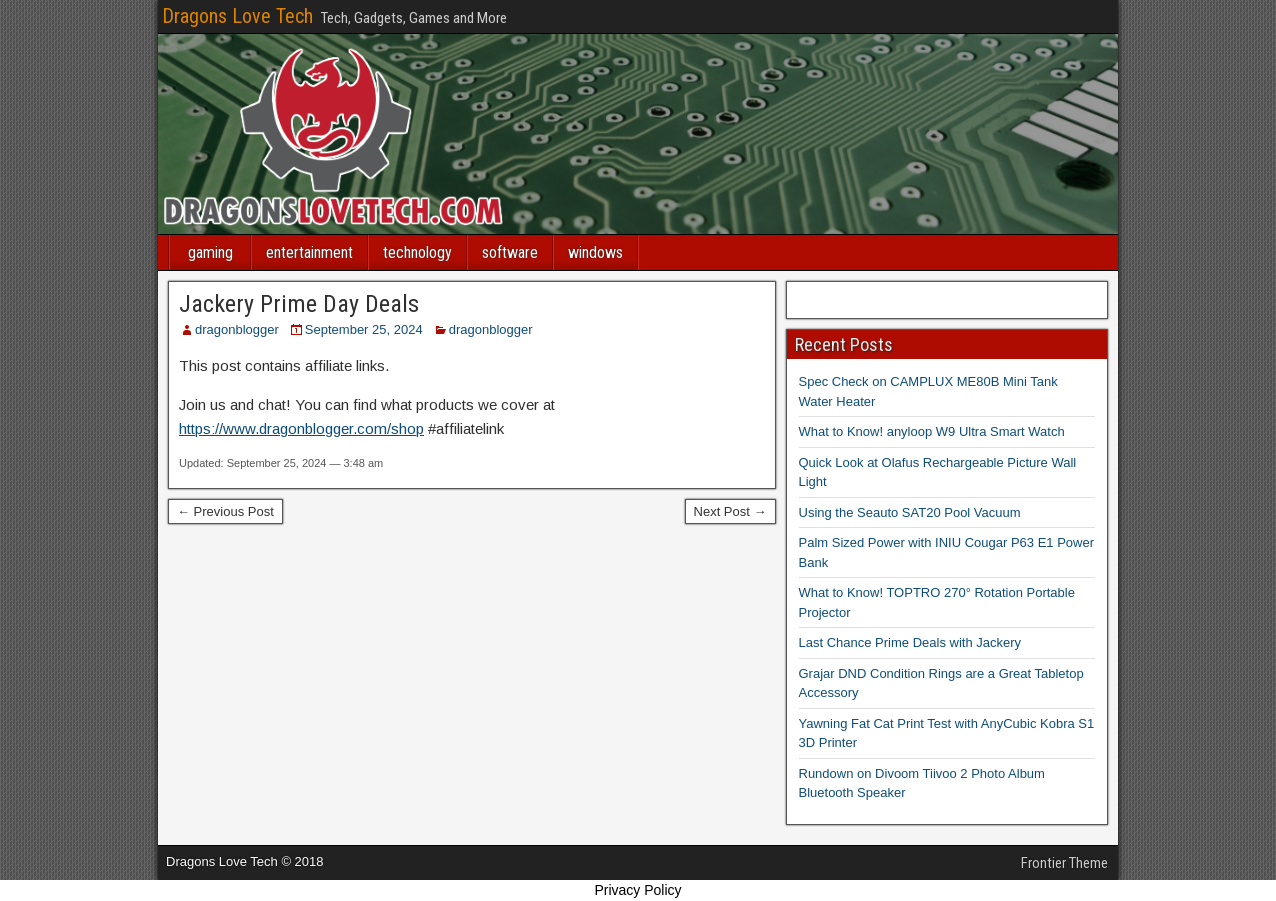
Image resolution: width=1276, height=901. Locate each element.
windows (595, 252)
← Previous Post (225, 511)
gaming (210, 252)
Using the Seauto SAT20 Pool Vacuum (910, 512)
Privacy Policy (637, 890)
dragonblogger (237, 329)
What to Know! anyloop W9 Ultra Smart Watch (932, 431)
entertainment (309, 252)
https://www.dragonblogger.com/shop (301, 428)
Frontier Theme (1064, 863)
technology (417, 252)
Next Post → (730, 511)
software (510, 252)
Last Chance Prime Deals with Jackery (910, 642)
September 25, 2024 (364, 329)
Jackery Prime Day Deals (299, 304)
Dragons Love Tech (237, 16)
